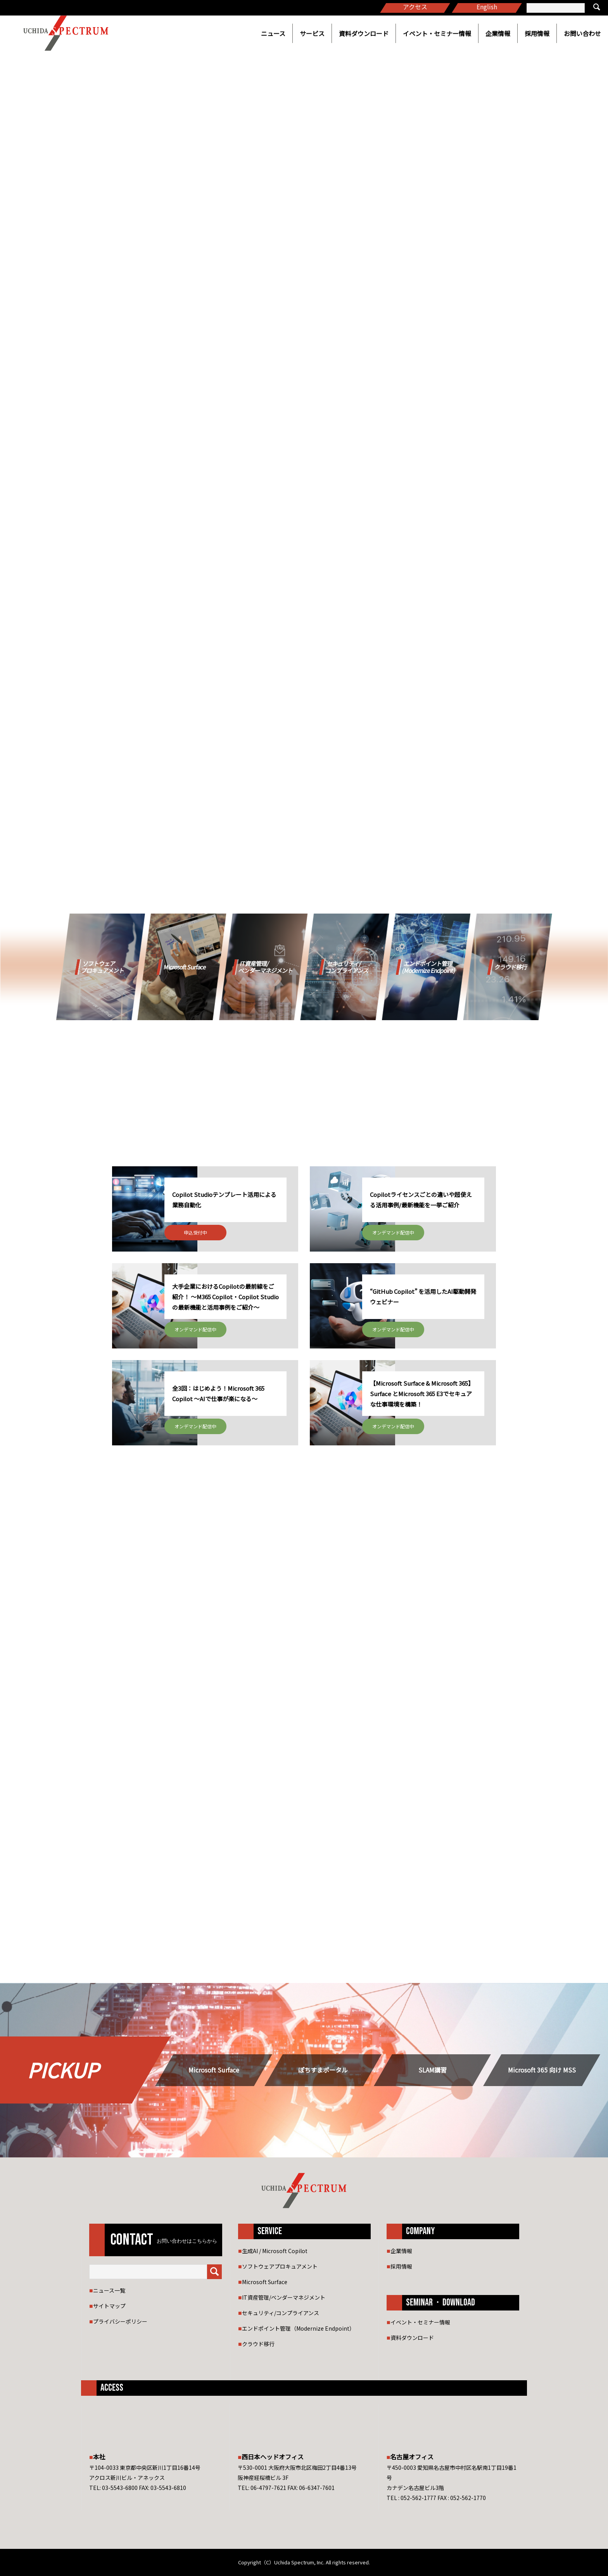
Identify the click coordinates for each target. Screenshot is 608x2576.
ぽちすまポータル (323, 2070)
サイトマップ (109, 2306)
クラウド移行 (258, 2344)
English (487, 6)
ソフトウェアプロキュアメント (280, 2266)
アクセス (415, 6)
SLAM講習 (432, 2070)
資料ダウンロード (364, 33)
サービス (312, 33)
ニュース (273, 33)
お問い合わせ (582, 33)
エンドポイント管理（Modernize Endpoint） (298, 2328)
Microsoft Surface (213, 2070)
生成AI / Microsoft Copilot (274, 2251)
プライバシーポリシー (120, 2321)
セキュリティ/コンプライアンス (280, 2313)
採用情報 (537, 33)
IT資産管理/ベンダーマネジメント (283, 2297)
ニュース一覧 (109, 2290)
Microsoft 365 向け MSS (542, 2070)
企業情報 (497, 33)
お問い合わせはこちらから (187, 2241)
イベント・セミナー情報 (437, 33)
